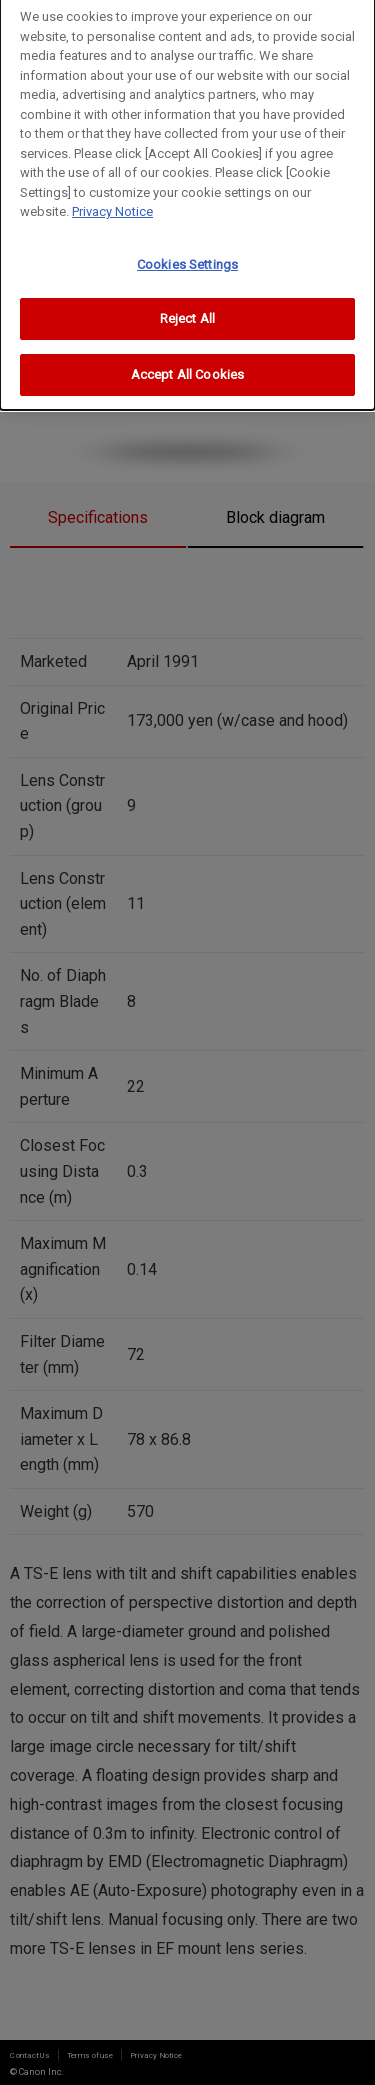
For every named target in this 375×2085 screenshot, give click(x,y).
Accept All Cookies (187, 367)
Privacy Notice (112, 204)
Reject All (187, 312)
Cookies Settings (187, 257)
